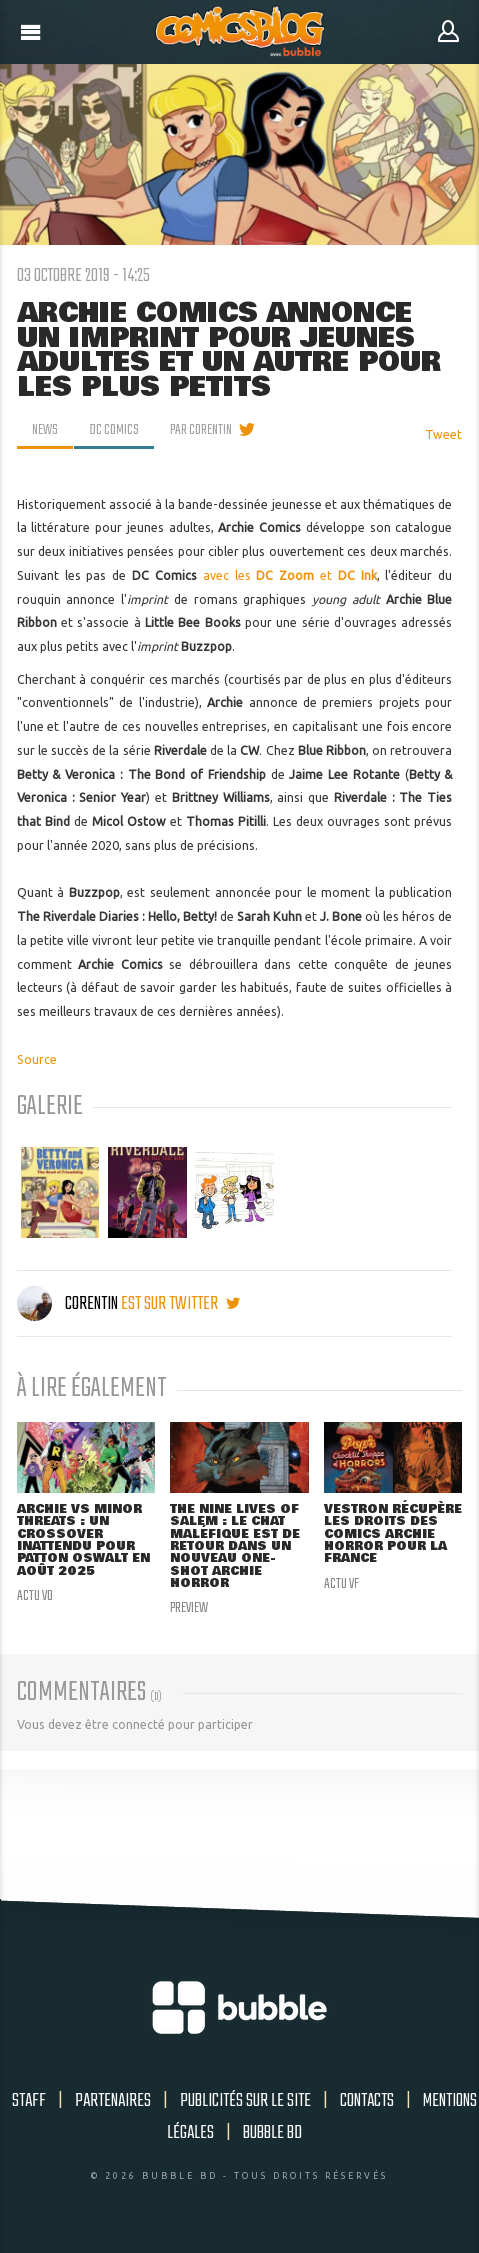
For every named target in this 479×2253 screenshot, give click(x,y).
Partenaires (113, 2101)
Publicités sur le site (245, 2101)
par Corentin (201, 430)
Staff (29, 2101)
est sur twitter (180, 1304)
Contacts (367, 2101)
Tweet (443, 434)
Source (37, 1059)
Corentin (69, 1304)
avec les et (290, 575)
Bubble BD (272, 2133)
